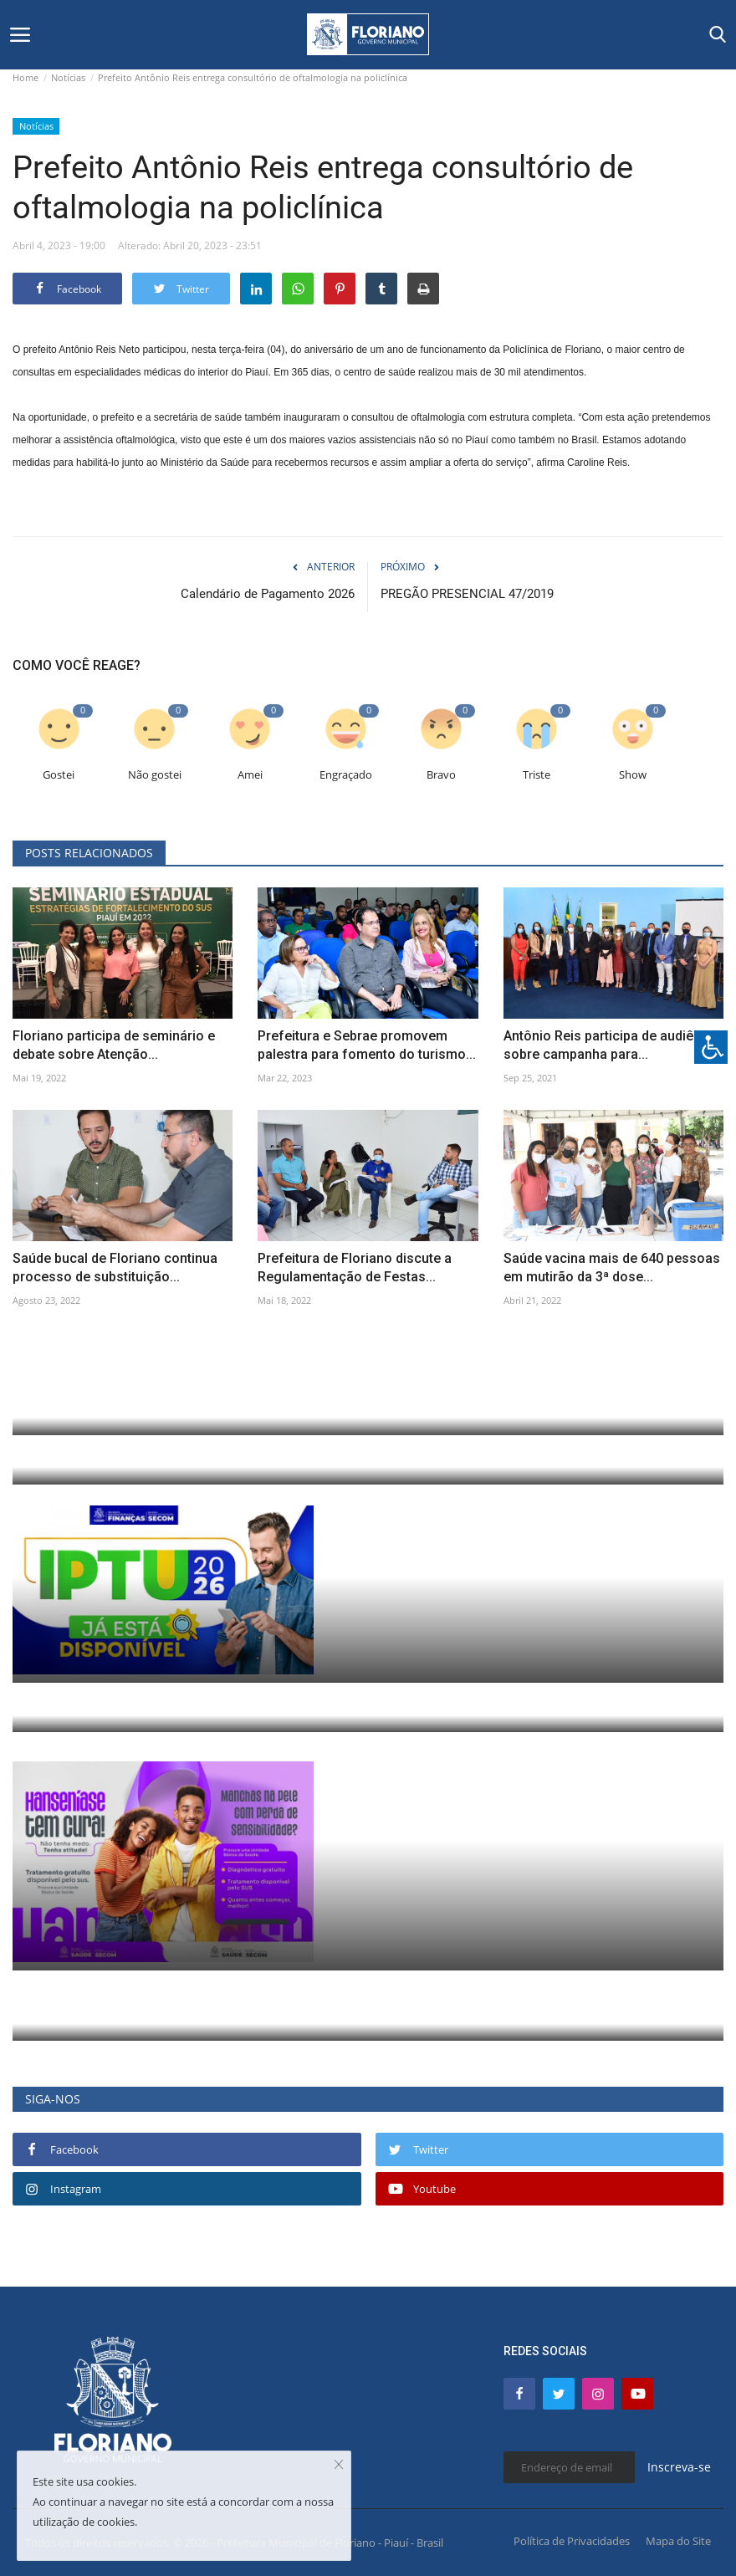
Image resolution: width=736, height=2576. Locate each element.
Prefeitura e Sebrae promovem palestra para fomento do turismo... (367, 1045)
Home (25, 77)
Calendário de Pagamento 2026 (268, 593)
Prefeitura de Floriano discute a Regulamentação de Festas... (355, 1267)
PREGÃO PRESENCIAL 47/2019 (467, 593)
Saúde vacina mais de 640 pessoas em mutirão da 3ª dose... (611, 1267)
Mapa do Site (678, 2540)
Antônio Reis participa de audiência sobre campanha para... (611, 1045)
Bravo (441, 775)
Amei (250, 775)
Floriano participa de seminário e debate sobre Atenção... (114, 1045)
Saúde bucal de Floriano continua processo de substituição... (115, 1267)
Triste (536, 775)
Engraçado (345, 775)
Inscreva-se (679, 2467)
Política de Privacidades (572, 2540)
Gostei (58, 775)
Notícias (68, 77)
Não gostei (154, 775)
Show (633, 775)
